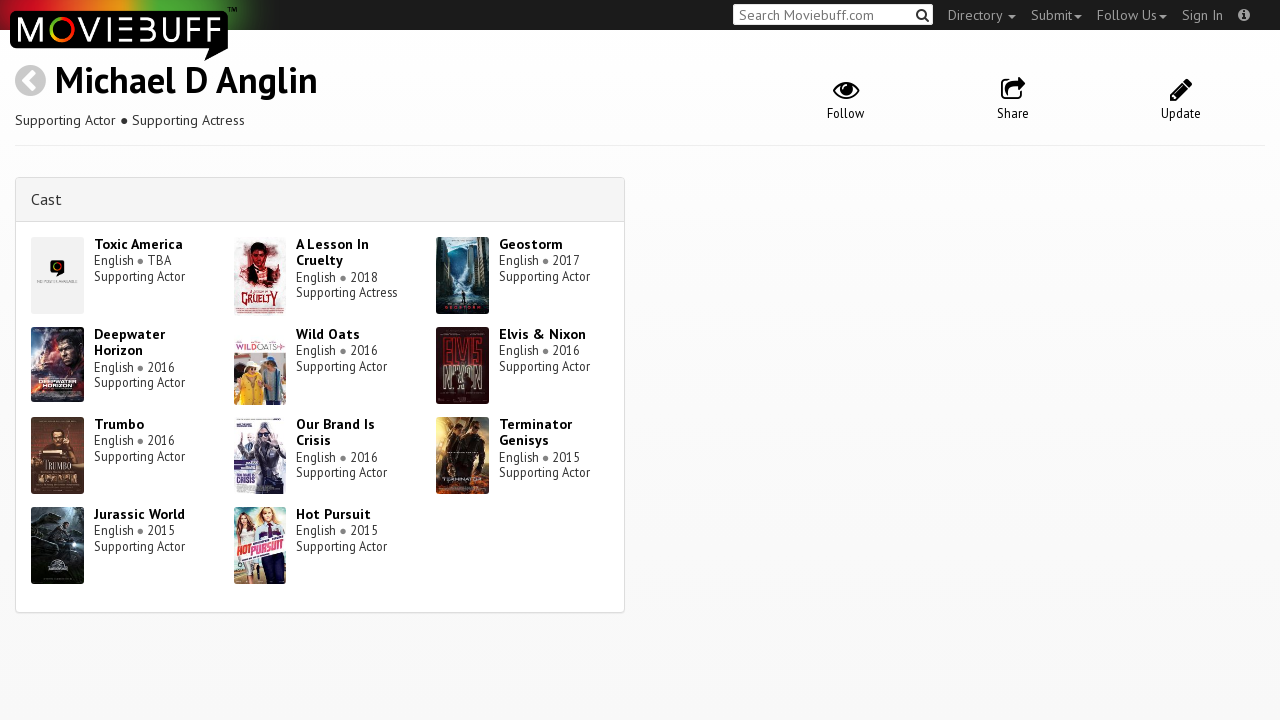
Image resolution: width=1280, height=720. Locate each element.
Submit (1056, 15)
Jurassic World (139, 514)
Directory (982, 15)
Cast (46, 199)
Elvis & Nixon (542, 334)
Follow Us (1132, 15)
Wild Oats (328, 334)
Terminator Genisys (535, 432)
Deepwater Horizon (129, 342)
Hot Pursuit (333, 514)
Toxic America (138, 244)
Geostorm (531, 244)
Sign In (1202, 15)
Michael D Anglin (186, 79)
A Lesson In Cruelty (332, 252)
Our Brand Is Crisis (335, 432)
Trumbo (119, 424)
